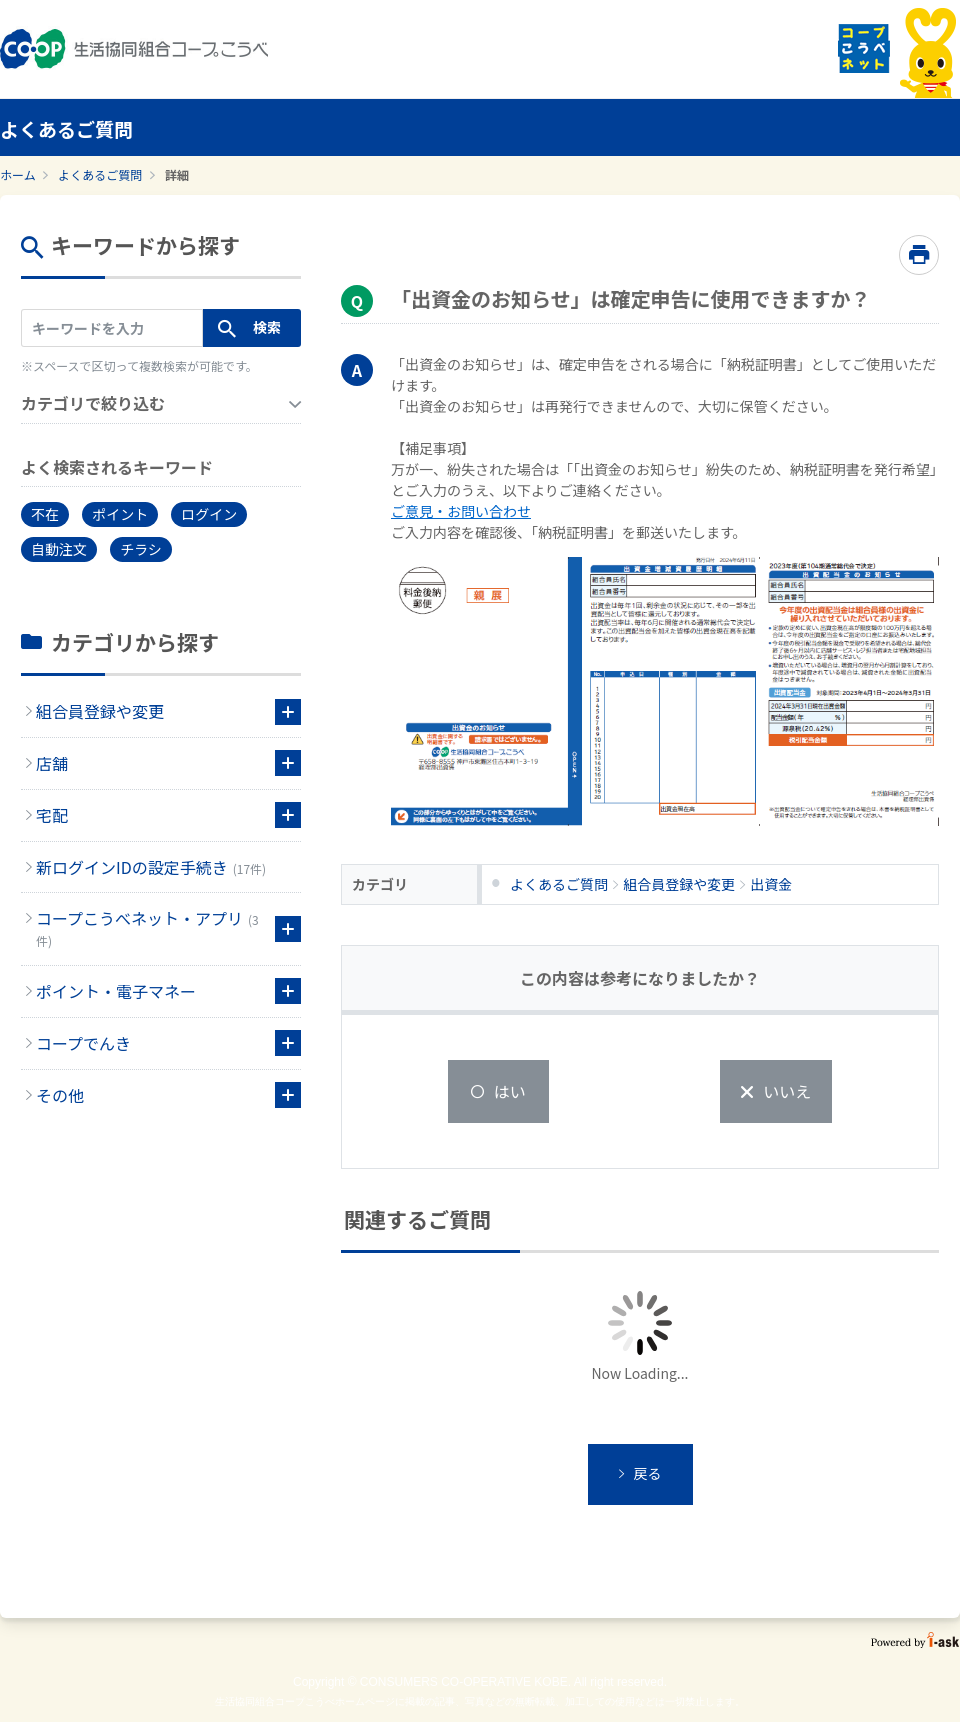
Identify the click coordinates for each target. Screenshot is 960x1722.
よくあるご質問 (100, 174)
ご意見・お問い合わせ (461, 511)
